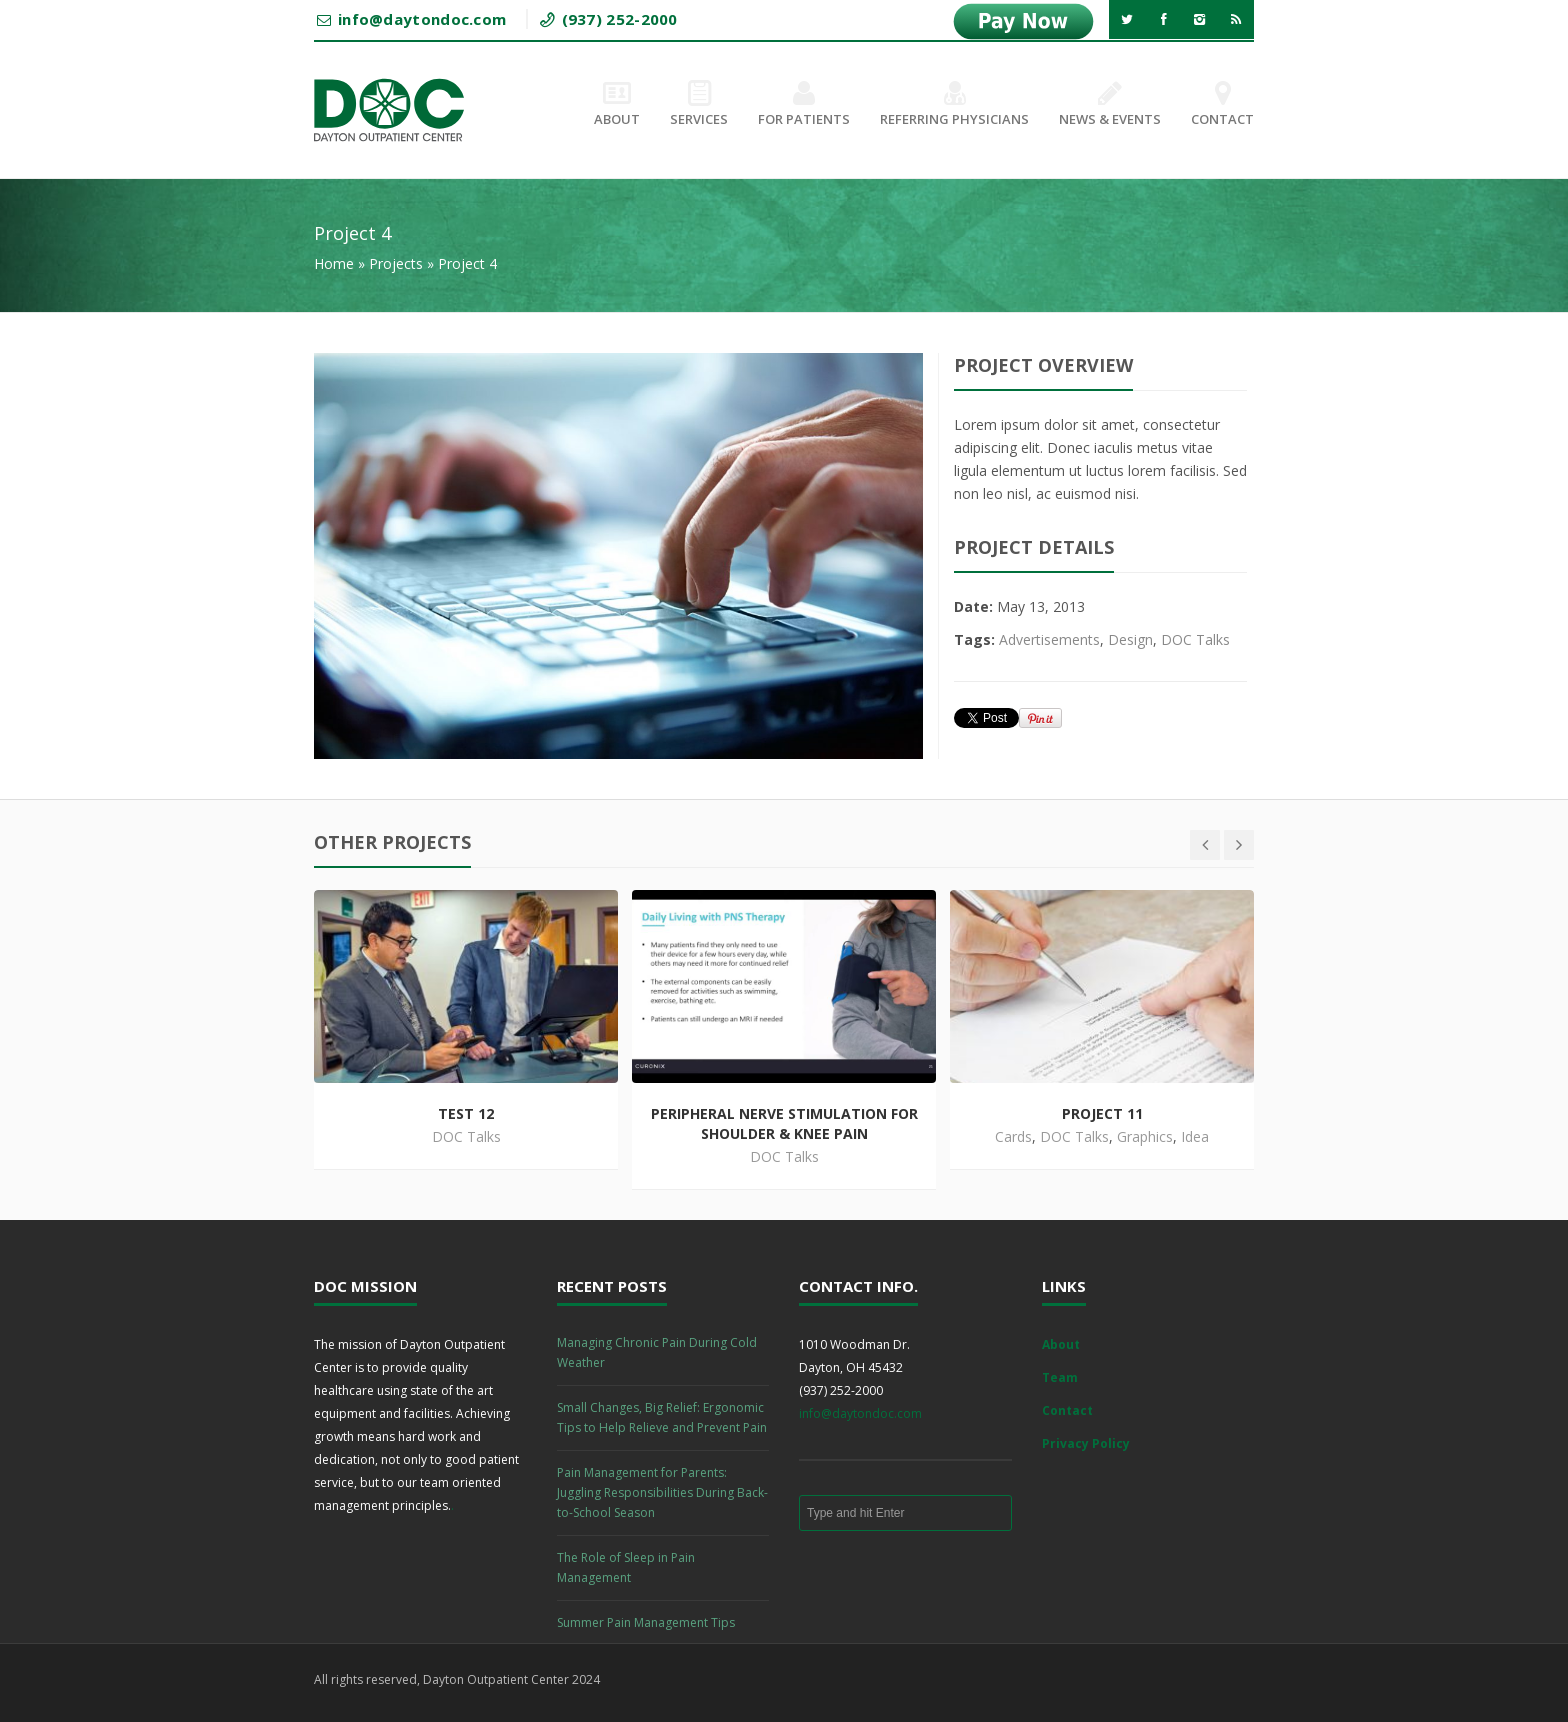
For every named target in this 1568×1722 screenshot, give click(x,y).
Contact (1222, 105)
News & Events (1110, 105)
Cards (1013, 1136)
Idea (1195, 1136)
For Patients (804, 105)
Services (699, 105)
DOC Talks (1195, 639)
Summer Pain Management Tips (646, 1622)
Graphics (1145, 1136)
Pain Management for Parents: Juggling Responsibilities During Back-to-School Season (662, 1492)
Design (1130, 639)
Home (334, 263)
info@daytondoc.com (860, 1413)
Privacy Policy (1086, 1443)
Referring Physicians (954, 105)
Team (1060, 1377)
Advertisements (1049, 639)
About (617, 105)
